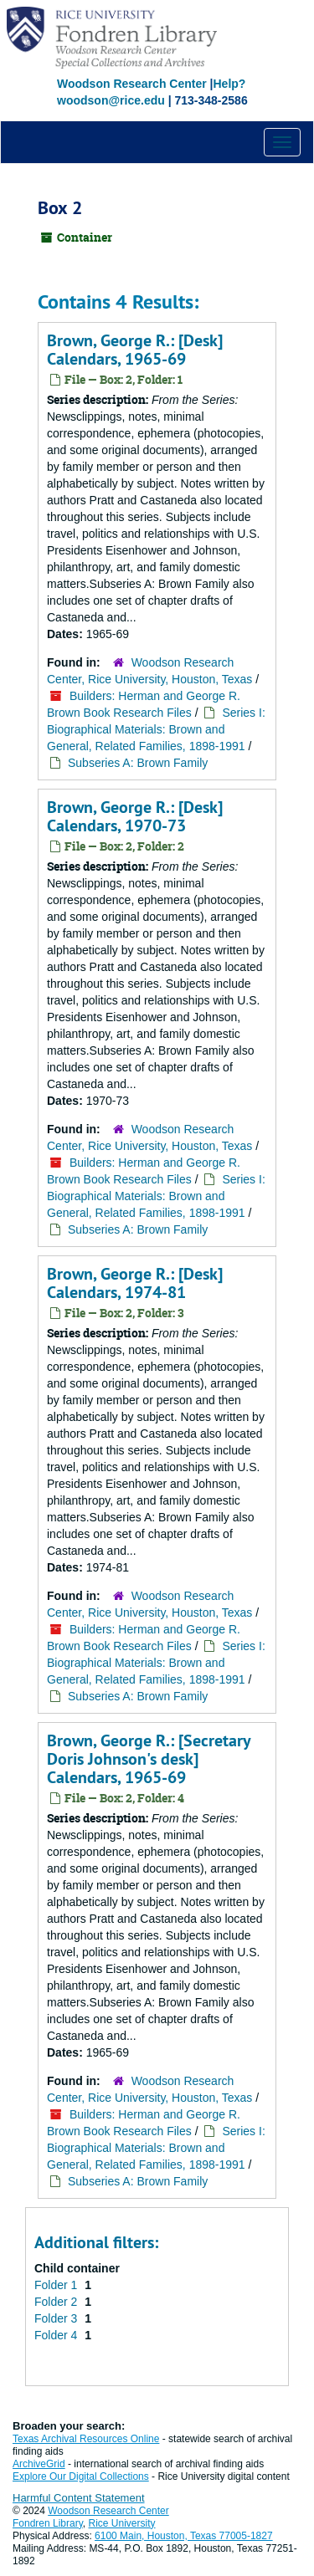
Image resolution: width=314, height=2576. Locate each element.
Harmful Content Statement (79, 2498)
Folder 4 (57, 2335)
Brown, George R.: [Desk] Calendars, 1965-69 (135, 350)
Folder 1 (57, 2285)
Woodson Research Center (132, 83)
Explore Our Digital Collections (81, 2476)
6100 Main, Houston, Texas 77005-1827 (184, 2536)
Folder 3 (57, 2318)
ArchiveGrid (39, 2464)
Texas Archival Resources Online (86, 2439)
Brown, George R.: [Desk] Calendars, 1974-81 (135, 1283)
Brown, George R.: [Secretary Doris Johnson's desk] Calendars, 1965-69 (148, 1759)
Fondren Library (48, 2523)
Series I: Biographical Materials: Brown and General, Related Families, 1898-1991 (156, 729)
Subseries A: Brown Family (138, 762)
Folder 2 (57, 2301)
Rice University (122, 2523)
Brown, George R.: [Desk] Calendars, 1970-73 (135, 816)
